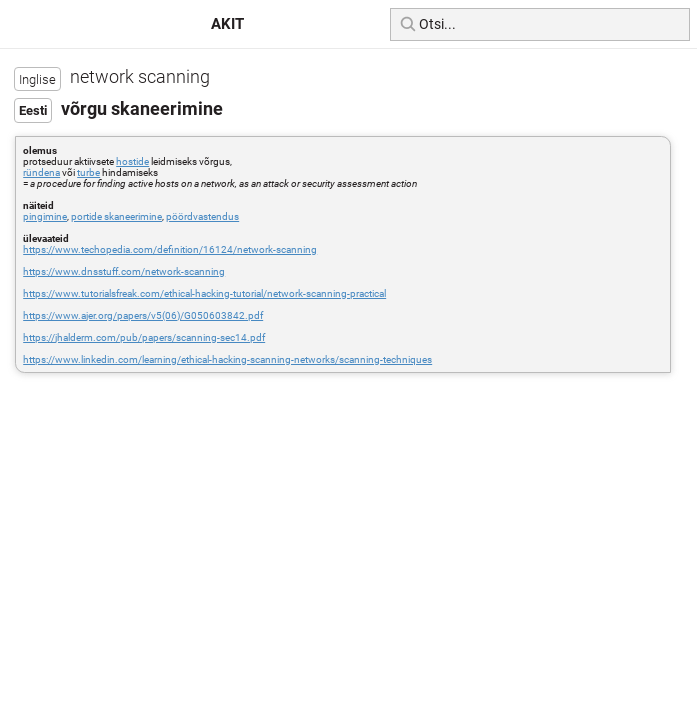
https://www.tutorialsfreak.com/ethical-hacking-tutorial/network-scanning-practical (204, 293)
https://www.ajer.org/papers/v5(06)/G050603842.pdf (143, 315)
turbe (88, 172)
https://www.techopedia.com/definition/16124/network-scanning (170, 249)
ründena (41, 172)
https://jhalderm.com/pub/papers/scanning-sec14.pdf (144, 337)
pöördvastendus (202, 216)
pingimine (45, 216)
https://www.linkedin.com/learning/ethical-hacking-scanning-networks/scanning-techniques (227, 359)
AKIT (227, 24)
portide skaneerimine (116, 216)
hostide (132, 161)
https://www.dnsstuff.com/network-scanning (124, 271)
